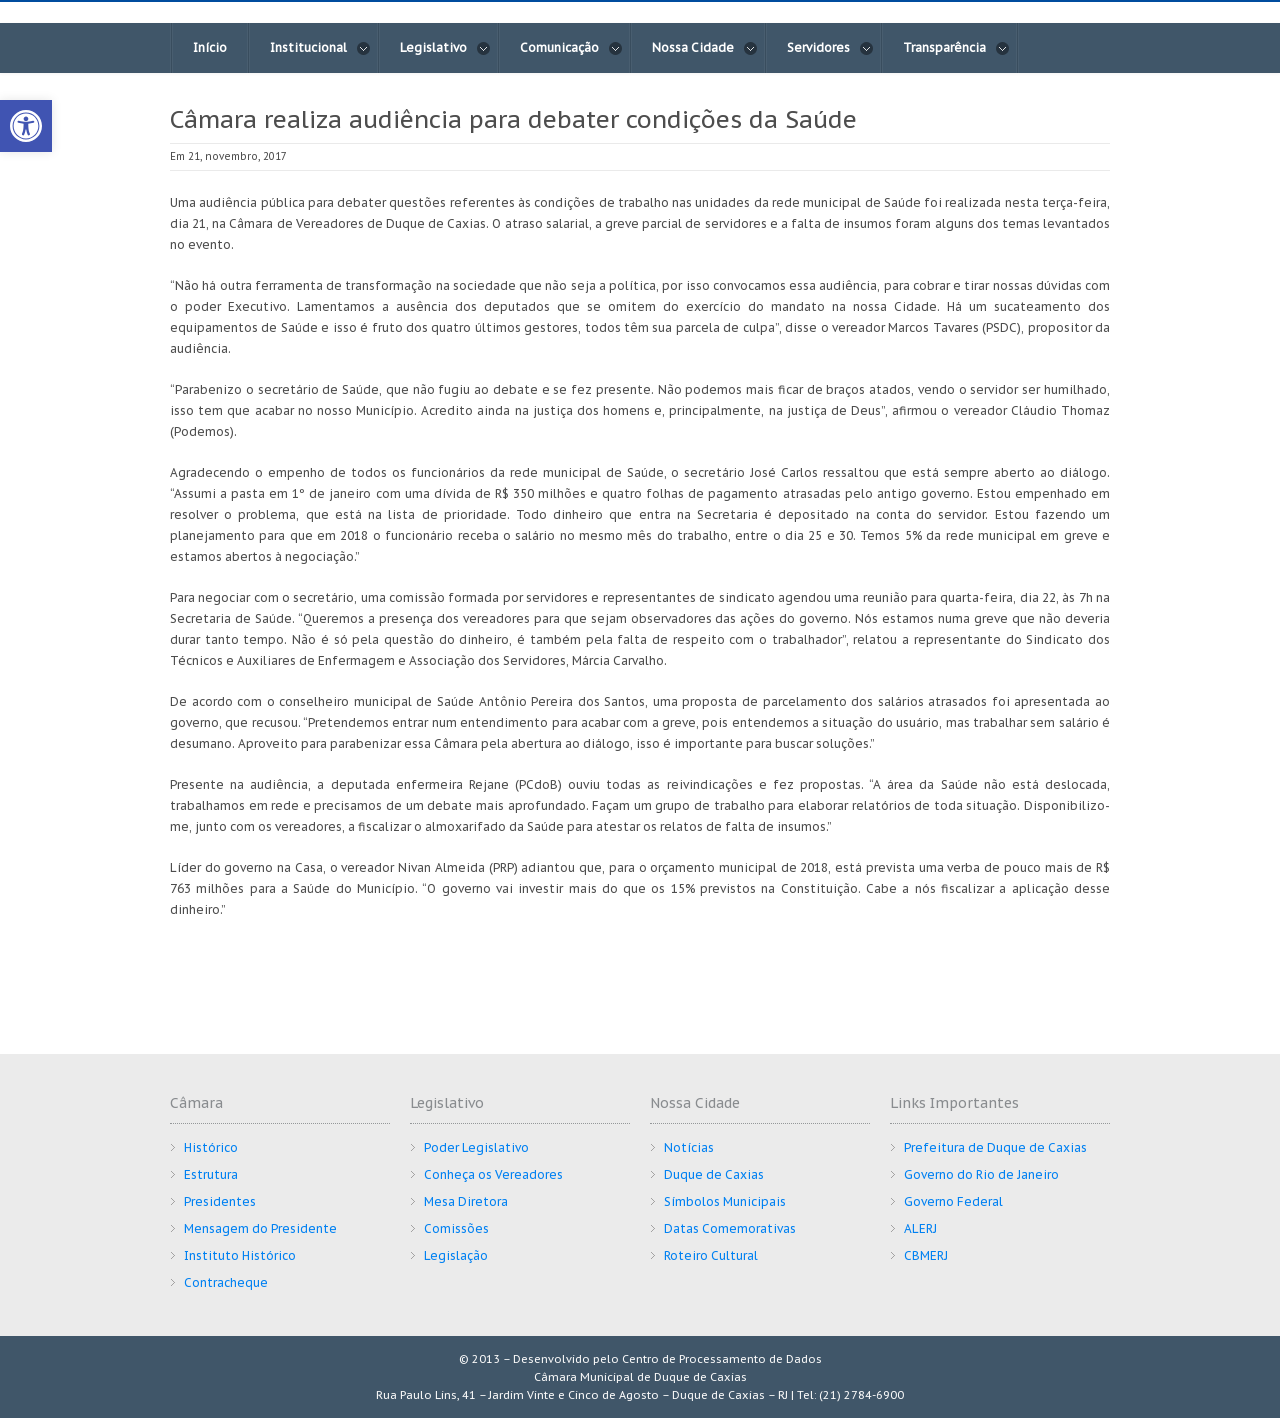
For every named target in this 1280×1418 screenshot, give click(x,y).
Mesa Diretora (466, 1201)
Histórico (211, 1147)
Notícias (689, 1147)
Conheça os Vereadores (493, 1174)
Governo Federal (953, 1201)
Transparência (956, 48)
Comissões (456, 1228)
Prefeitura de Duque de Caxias (995, 1147)
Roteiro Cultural (711, 1255)
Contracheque (226, 1282)
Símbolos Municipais (725, 1201)
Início (210, 47)
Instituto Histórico (240, 1255)
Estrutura (211, 1174)
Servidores (830, 48)
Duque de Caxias (714, 1174)
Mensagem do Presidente (260, 1228)
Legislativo (445, 48)
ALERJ (920, 1228)
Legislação (456, 1255)
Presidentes (220, 1201)
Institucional (320, 48)
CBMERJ (926, 1255)
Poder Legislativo (476, 1147)
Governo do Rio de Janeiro (981, 1174)
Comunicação (571, 48)
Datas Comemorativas (730, 1228)
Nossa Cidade (705, 48)
